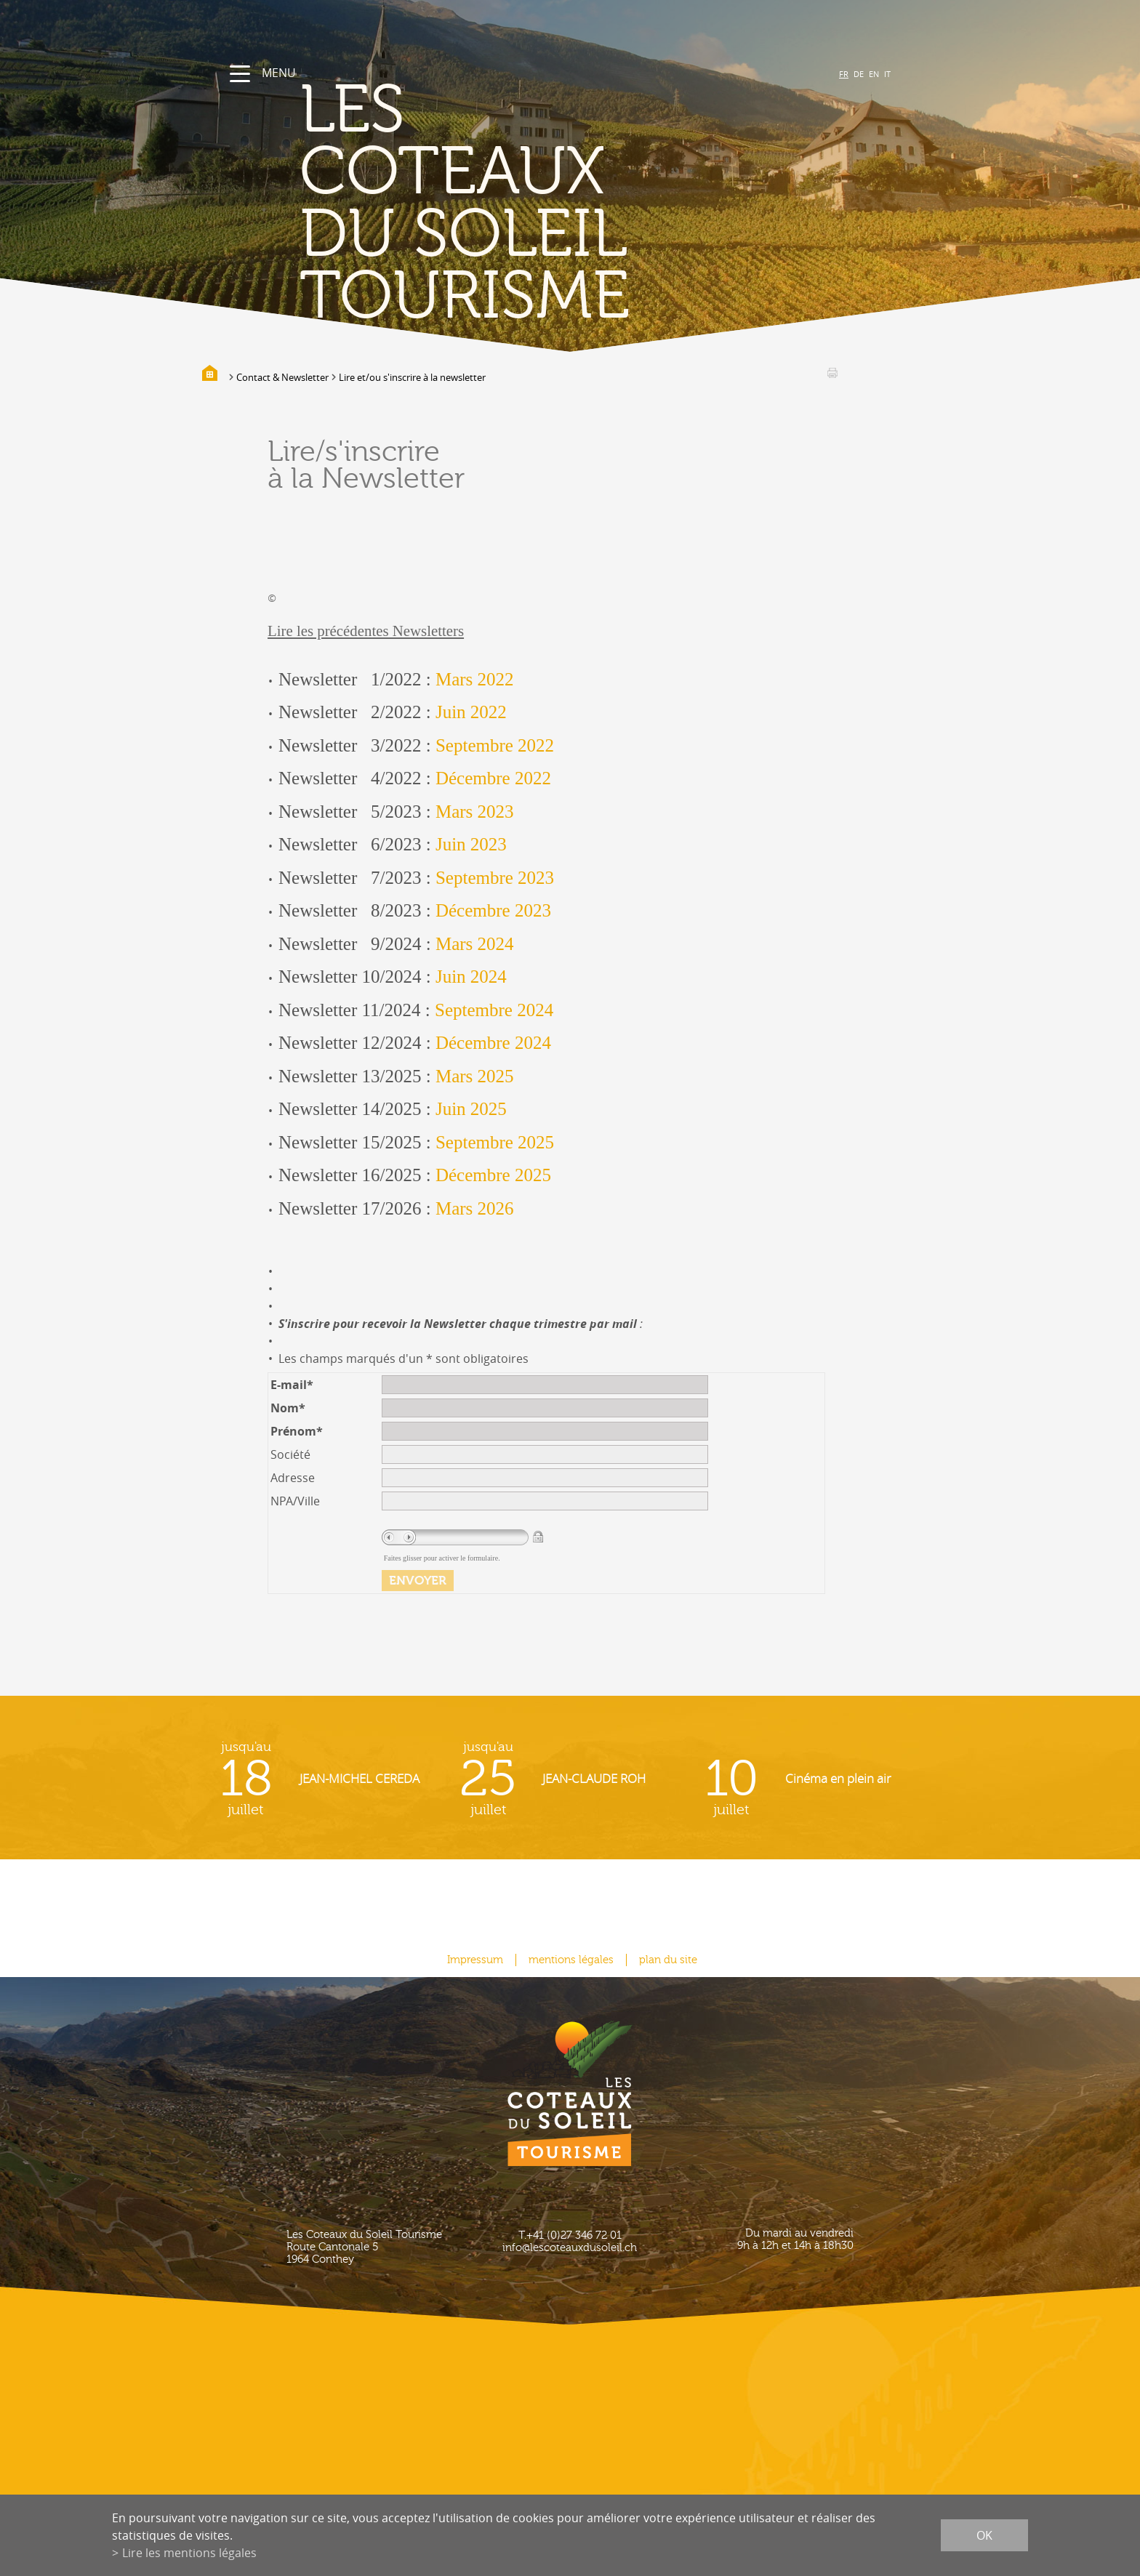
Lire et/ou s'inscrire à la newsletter (412, 377)
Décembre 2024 (493, 1042)
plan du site (668, 1960)
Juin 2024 (471, 976)
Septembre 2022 (494, 745)
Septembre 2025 (494, 1142)
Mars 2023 (474, 811)
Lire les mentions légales (189, 2553)
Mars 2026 (474, 1208)
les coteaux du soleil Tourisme (465, 204)
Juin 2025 (471, 1109)
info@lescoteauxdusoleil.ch (569, 2248)
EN (874, 73)
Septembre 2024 (494, 1010)
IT (887, 73)
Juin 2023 (471, 844)
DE (859, 73)
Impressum (475, 1960)
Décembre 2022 (493, 778)
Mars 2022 (474, 679)
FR (843, 73)
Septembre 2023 (494, 877)
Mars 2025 (474, 1076)
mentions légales (571, 1960)
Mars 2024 (474, 944)
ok (984, 2535)
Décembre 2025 (493, 1175)
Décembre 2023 (493, 910)
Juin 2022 (471, 712)
